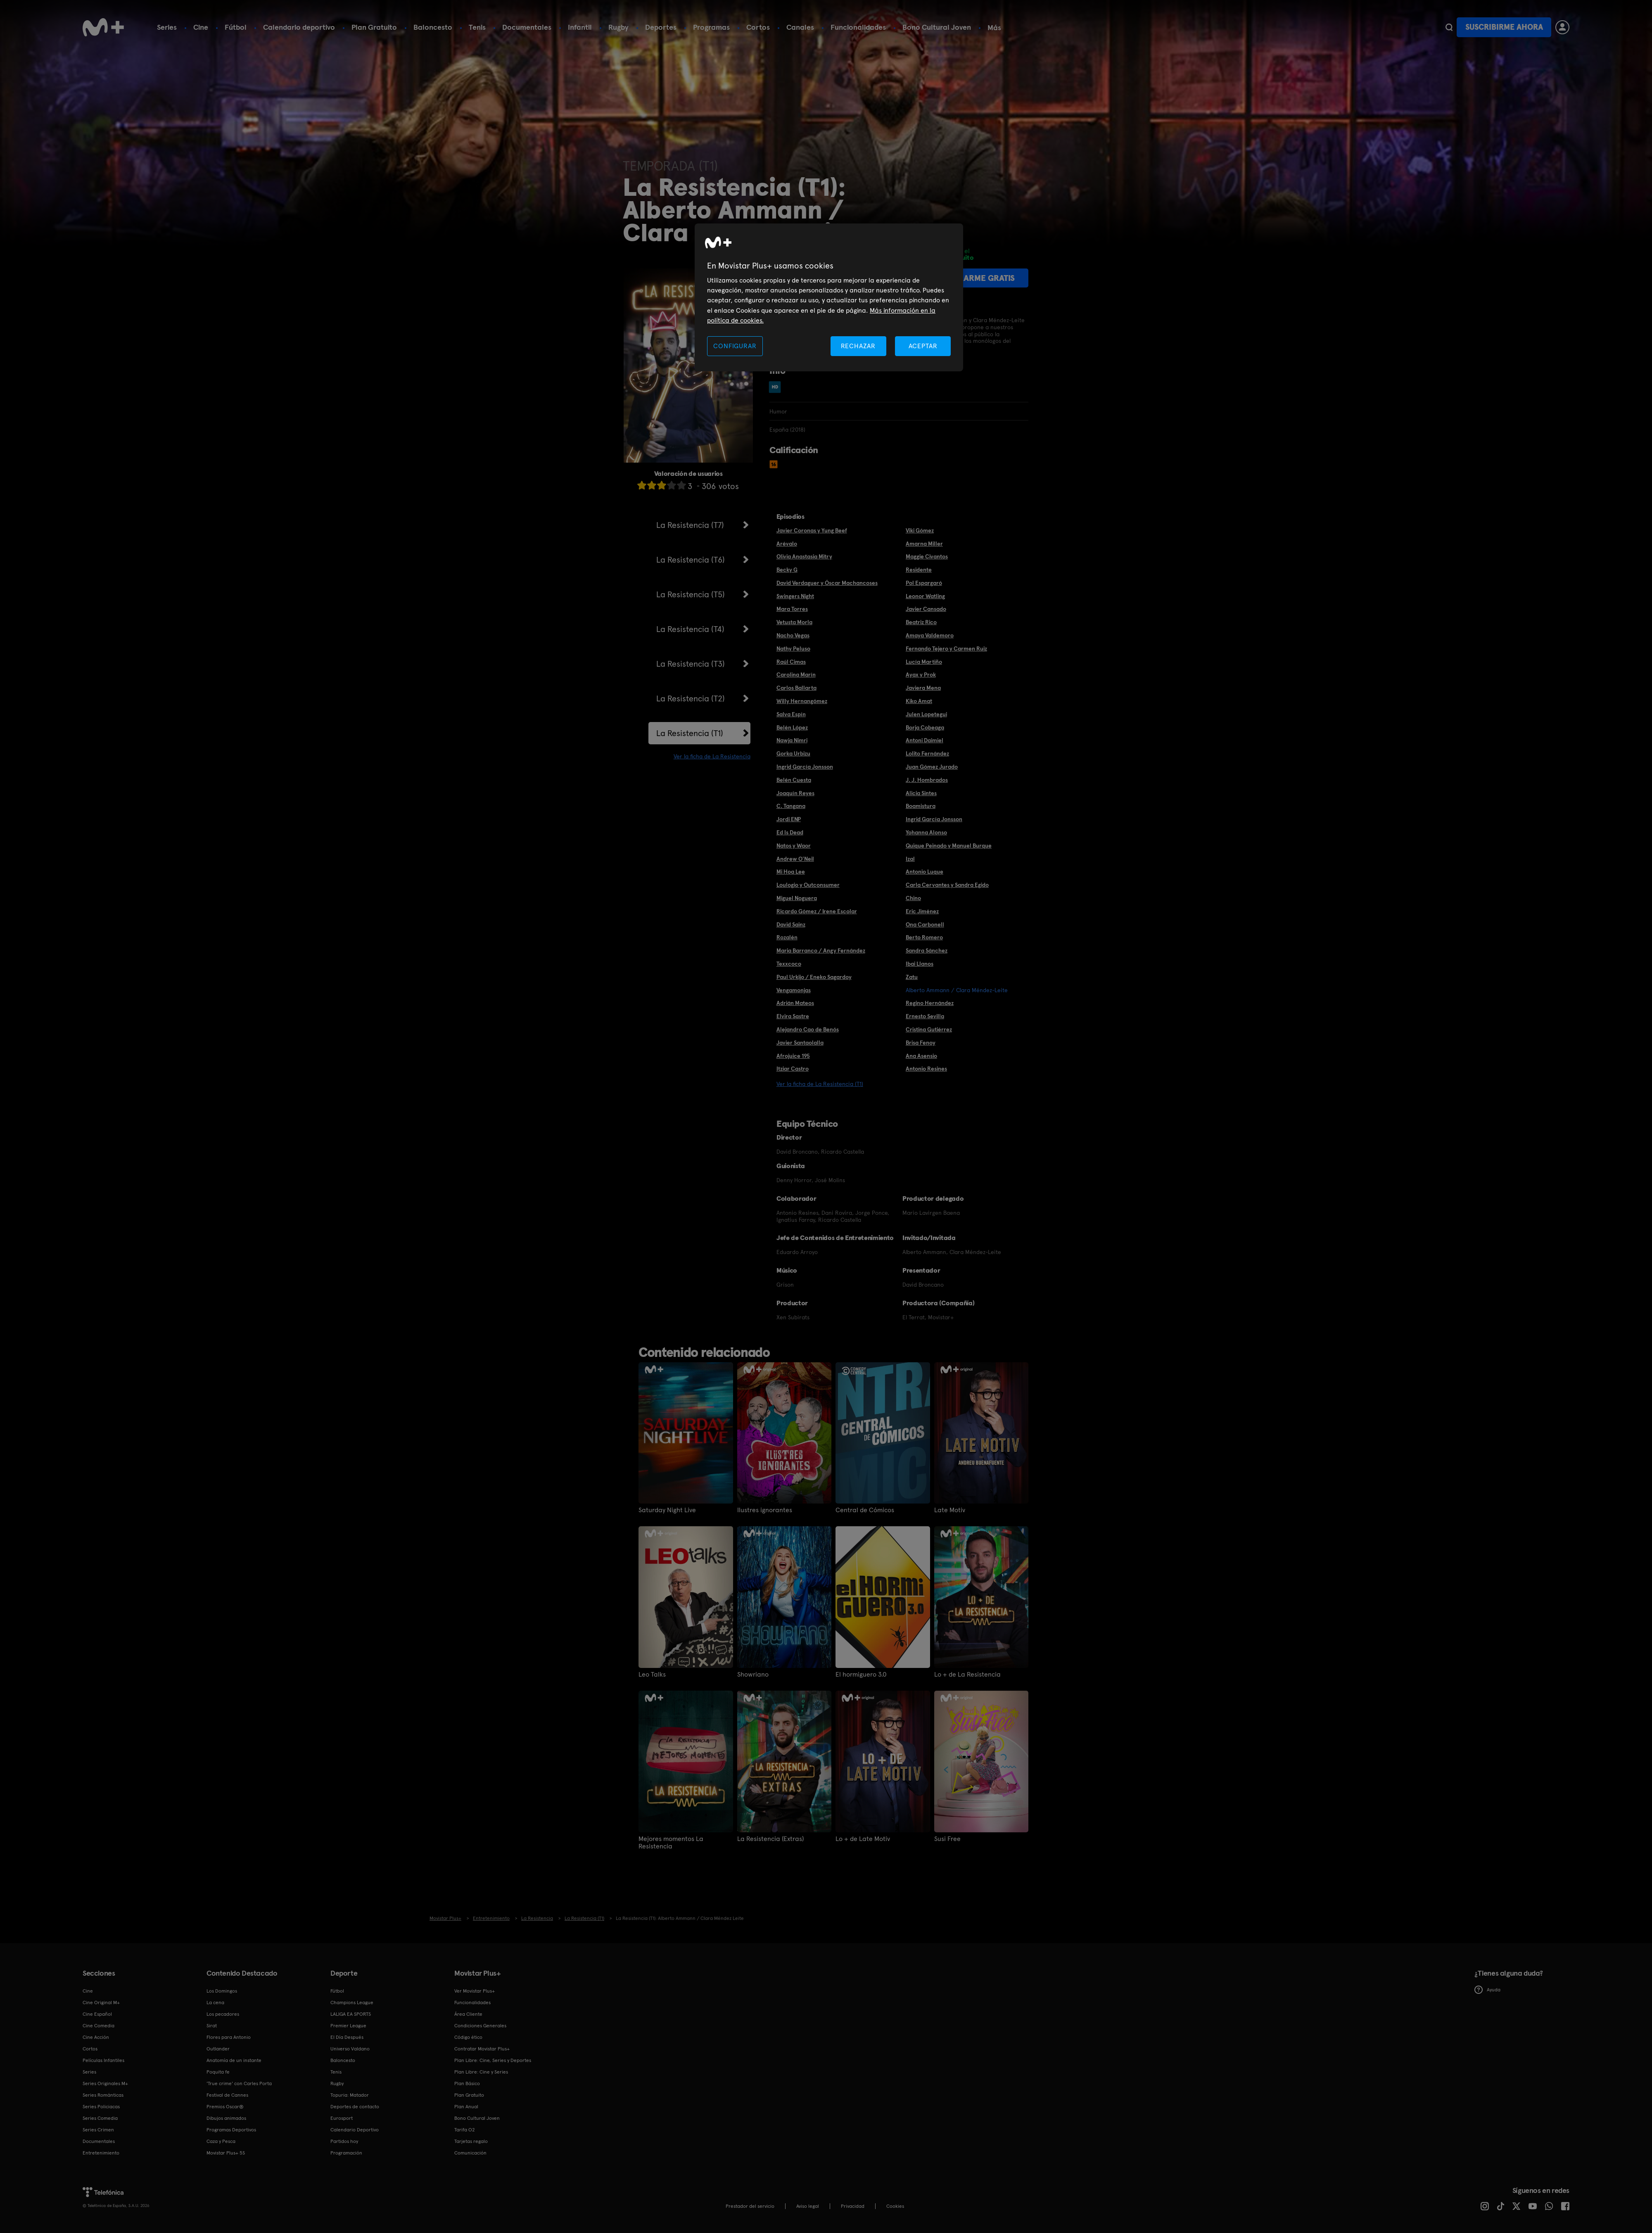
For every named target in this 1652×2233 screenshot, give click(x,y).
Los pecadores (222, 2014)
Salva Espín (791, 714)
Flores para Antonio (228, 2037)
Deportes (660, 27)
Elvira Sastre (792, 1016)
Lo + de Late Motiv (862, 1839)
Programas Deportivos (231, 2130)
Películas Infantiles (103, 2060)
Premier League (348, 2026)
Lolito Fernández (927, 753)
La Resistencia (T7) (690, 525)
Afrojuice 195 (793, 1055)
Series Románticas (103, 2095)
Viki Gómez (920, 530)
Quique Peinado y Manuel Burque (949, 845)
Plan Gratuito (374, 27)
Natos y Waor (793, 845)
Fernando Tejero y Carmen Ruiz (946, 648)
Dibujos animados (226, 2118)
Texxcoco (788, 963)
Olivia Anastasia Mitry (804, 556)
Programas (711, 27)
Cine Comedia (98, 2026)
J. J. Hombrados (927, 780)
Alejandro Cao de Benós (807, 1029)
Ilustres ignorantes (764, 1510)
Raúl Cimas (791, 661)
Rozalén (787, 937)
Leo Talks (652, 1674)
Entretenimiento (101, 2153)
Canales (800, 27)
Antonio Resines (926, 1068)
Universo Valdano (350, 2049)
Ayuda (1487, 1990)
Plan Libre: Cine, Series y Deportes (492, 2060)
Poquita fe (218, 2072)
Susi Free (947, 1839)
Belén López (792, 727)
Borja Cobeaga (925, 727)
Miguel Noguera (796, 898)
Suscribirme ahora (1504, 27)
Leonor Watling (925, 596)
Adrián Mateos (795, 1003)
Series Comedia (100, 2118)
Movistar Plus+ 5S (225, 2153)
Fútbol (236, 27)
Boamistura (920, 806)
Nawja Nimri (791, 740)
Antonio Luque (924, 871)
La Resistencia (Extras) (770, 1839)
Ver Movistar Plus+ (474, 1991)
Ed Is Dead (789, 832)
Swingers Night (795, 596)
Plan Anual (466, 2106)
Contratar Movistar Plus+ (482, 2049)
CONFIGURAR (734, 346)
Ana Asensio (921, 1055)
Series (167, 27)
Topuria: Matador (349, 2095)
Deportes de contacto (354, 2106)
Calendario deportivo (299, 27)
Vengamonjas (793, 990)
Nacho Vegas (792, 635)
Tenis (477, 27)
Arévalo (786, 543)
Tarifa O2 (464, 2130)
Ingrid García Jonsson (804, 766)
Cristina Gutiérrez (929, 1029)
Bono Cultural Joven (936, 27)
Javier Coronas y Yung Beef (811, 530)
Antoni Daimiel (924, 740)
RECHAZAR (858, 346)
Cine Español (97, 2014)
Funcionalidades (858, 27)
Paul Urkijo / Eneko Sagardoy (814, 977)
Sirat (211, 2026)
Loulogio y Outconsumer (808, 884)
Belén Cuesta (793, 780)
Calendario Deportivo (354, 2130)
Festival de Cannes (227, 2095)
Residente (919, 569)
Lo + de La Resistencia (967, 1674)
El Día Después (346, 2037)
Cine (200, 27)
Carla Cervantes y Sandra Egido (947, 884)
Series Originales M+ (105, 2083)
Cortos (758, 27)
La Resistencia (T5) (690, 594)
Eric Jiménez (922, 911)
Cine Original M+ (101, 2002)
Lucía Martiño (924, 661)
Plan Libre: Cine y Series (481, 2072)
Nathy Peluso (793, 648)
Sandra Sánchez (926, 950)
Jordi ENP (788, 819)
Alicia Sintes (921, 793)
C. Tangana (790, 806)
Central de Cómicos (864, 1510)
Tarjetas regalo (471, 2141)
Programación (346, 2153)
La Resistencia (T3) (690, 664)
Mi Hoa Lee (790, 871)
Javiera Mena (923, 687)
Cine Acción (96, 2037)
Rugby (618, 27)
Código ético (468, 2037)
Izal (910, 858)
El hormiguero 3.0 (861, 1674)
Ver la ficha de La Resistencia (712, 756)
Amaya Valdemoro (930, 635)
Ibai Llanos (919, 963)
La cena (215, 2002)
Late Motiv (949, 1510)
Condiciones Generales (480, 2026)
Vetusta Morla (794, 622)
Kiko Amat (919, 701)
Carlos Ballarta (796, 687)
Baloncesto (432, 27)
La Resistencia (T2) (690, 698)
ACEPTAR (923, 346)
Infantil (580, 27)
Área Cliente (468, 2014)
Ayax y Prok (921, 674)
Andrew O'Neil (795, 858)
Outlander (218, 2049)
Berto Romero (924, 937)
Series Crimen (98, 2130)
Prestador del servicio (750, 2206)
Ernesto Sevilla (925, 1016)
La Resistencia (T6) (690, 560)
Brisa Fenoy (920, 1042)
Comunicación (470, 2153)
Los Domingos (221, 1991)
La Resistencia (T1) (689, 733)
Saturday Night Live (667, 1510)
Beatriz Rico (921, 622)
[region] (829, 297)
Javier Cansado (926, 609)
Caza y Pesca (220, 2141)
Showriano (753, 1674)
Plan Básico (467, 2083)
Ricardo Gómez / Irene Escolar (816, 911)
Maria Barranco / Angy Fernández (820, 950)
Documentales (526, 27)
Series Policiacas (101, 2106)
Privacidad (852, 2206)
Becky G (787, 569)
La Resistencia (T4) (690, 629)
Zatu (912, 977)
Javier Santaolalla (800, 1042)
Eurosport (341, 2118)
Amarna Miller (924, 543)
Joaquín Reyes (795, 793)
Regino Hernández (930, 1003)
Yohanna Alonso (926, 832)
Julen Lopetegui (926, 714)
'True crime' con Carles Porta (239, 2083)
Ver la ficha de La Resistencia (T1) (819, 1084)
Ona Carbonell (925, 924)
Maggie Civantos (927, 556)
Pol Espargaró (924, 583)
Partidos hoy (344, 2141)
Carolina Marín (796, 674)
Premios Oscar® (225, 2106)
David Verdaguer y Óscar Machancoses (827, 583)
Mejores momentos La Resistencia (670, 1842)
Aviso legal (807, 2206)
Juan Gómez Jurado (932, 766)
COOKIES (895, 2206)
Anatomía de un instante (233, 2060)
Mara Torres (792, 609)
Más (994, 28)
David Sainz (790, 924)
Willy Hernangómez (801, 701)
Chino (913, 898)
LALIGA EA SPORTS (350, 2014)
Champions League (351, 2002)
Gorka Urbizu (793, 753)
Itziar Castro (792, 1068)
